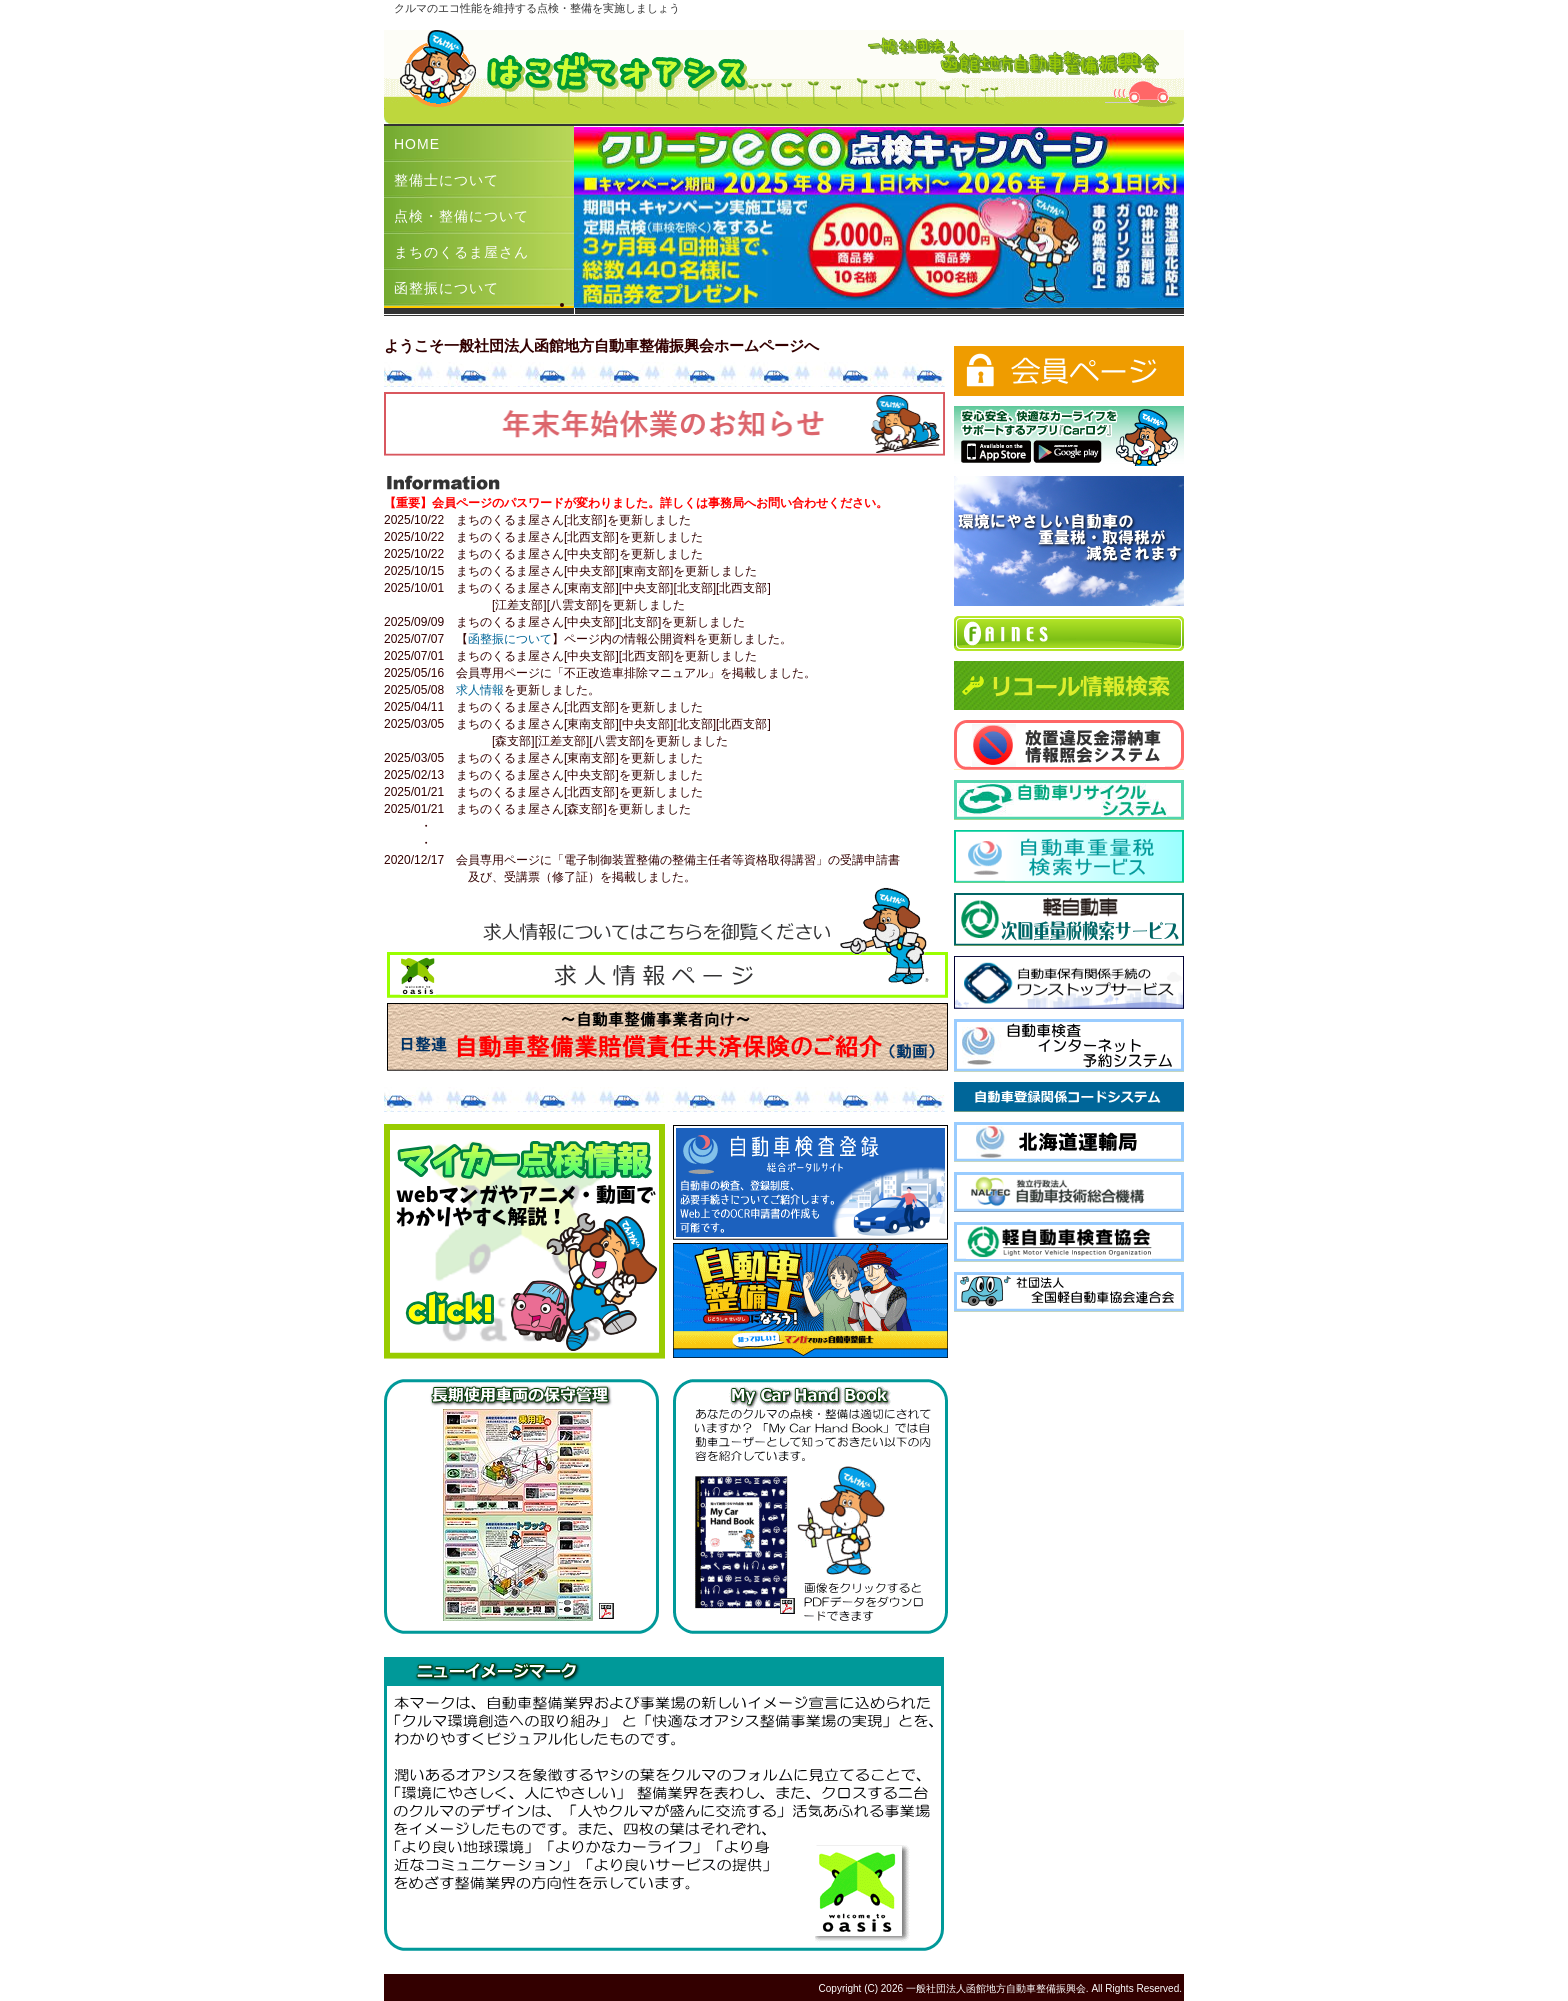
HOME (417, 144)
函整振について (446, 288)
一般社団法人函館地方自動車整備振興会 (996, 1988)
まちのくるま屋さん (461, 252)
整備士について (446, 180)
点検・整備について (461, 216)
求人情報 (480, 690)
